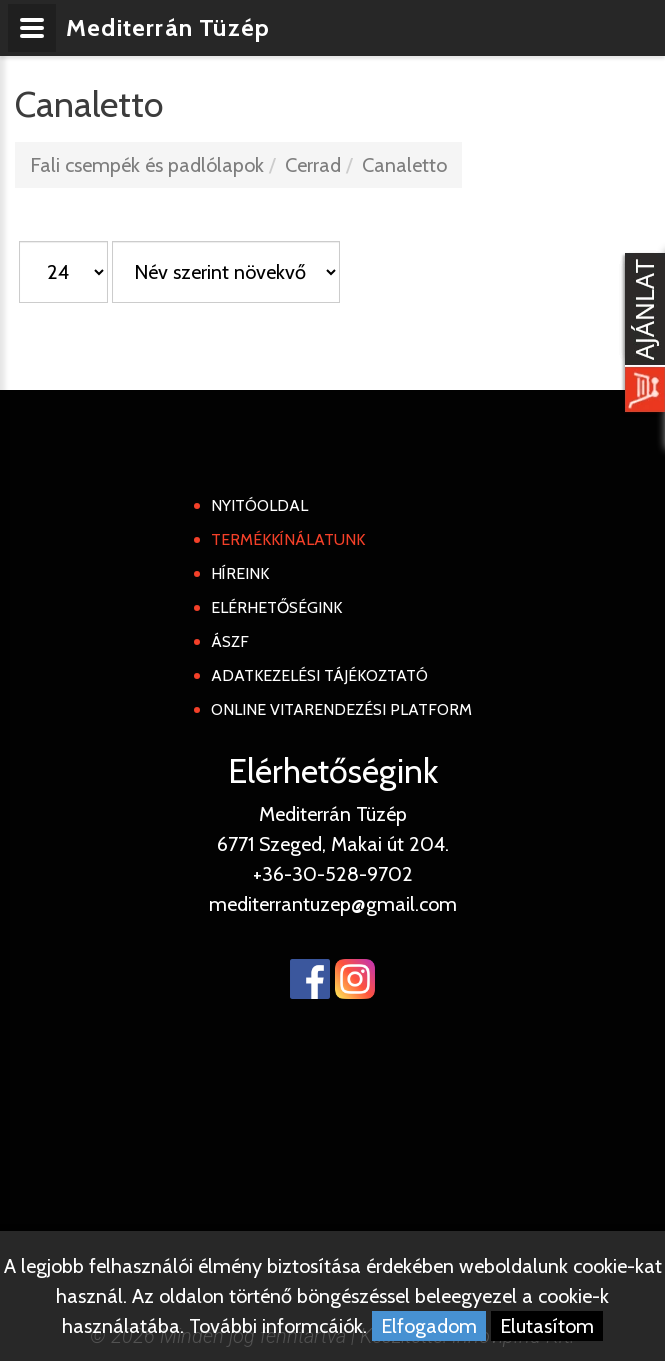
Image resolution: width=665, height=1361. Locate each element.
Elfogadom (429, 1326)
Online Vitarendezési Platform (341, 709)
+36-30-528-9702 (333, 874)
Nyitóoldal (259, 505)
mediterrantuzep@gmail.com (333, 904)
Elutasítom (547, 1326)
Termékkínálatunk (288, 539)
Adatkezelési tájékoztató (319, 675)
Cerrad (313, 165)
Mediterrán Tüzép (168, 27)
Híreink (240, 573)
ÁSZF (230, 641)
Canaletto (404, 165)
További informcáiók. (278, 1326)
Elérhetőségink (276, 607)
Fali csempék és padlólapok (147, 165)
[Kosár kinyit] (641, 335)
